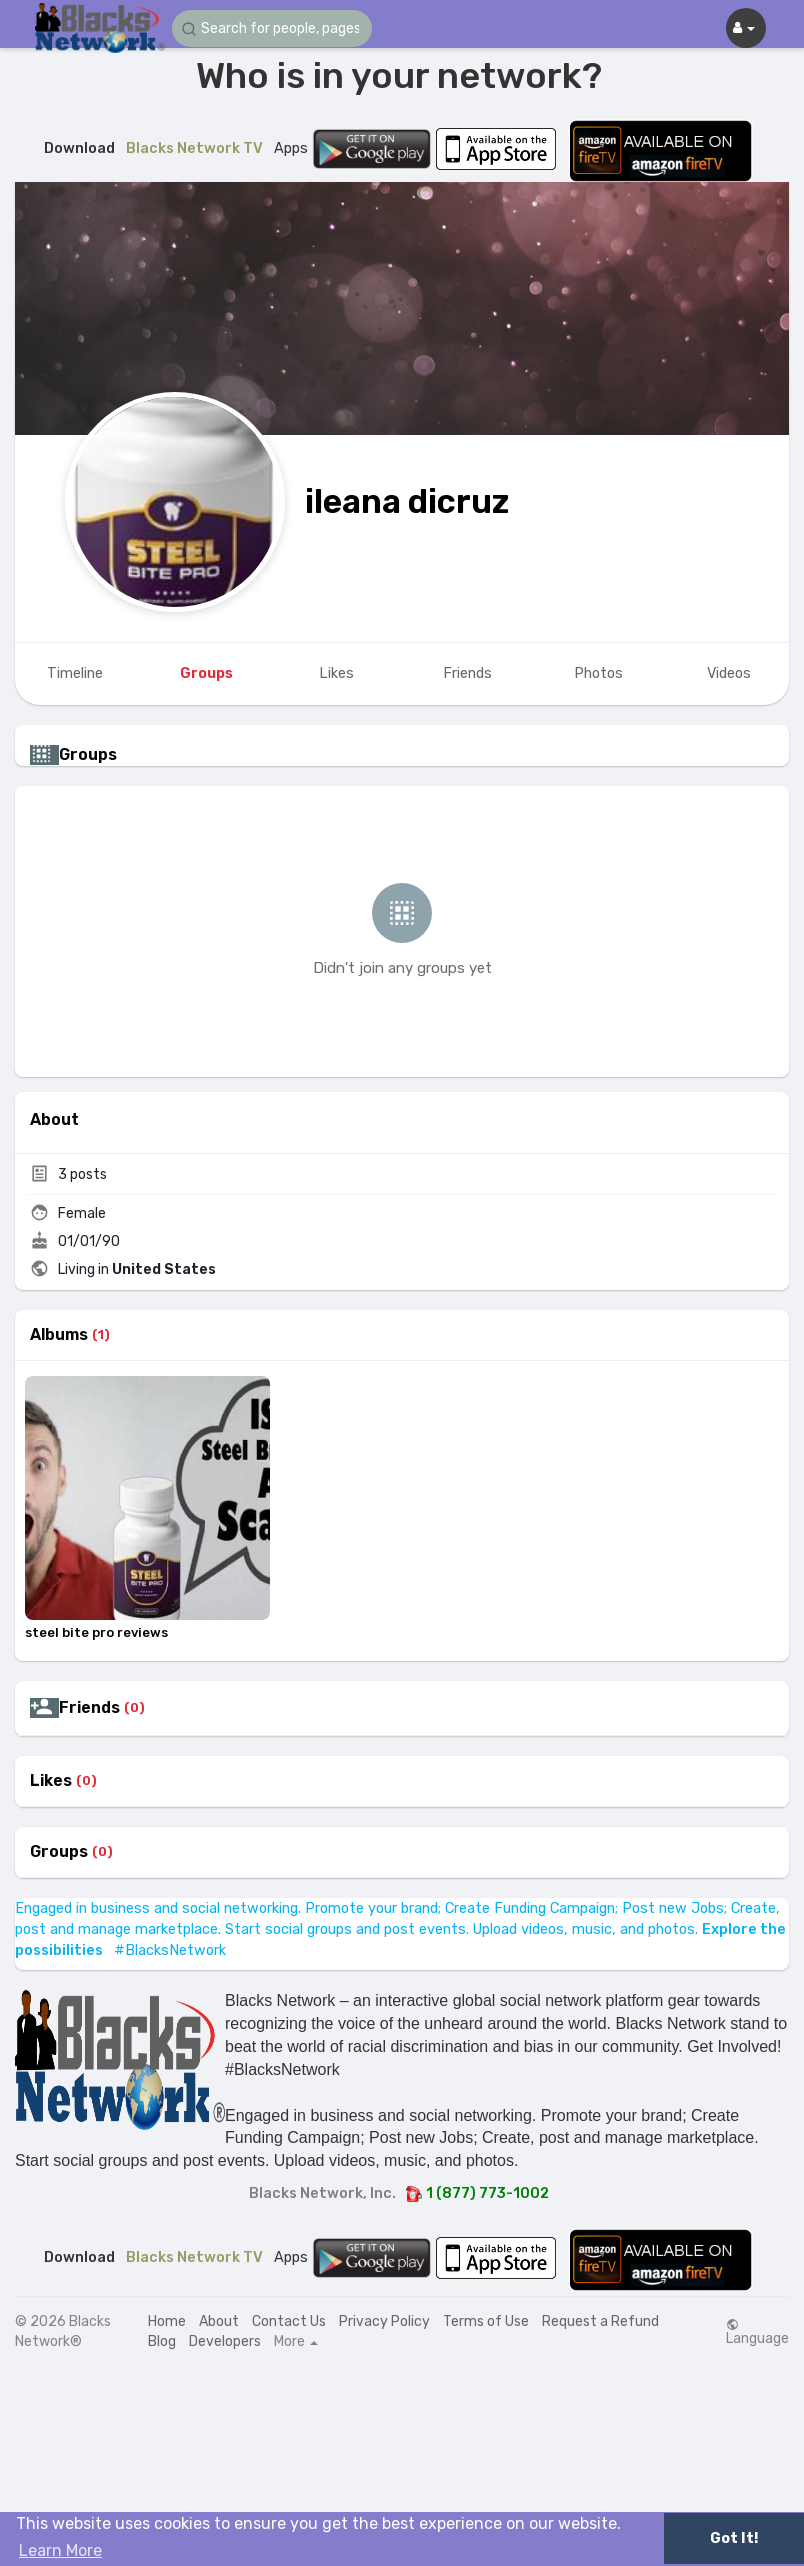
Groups (59, 1852)
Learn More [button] (60, 2550)
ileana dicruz (407, 501)
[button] (272, 28)
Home (167, 2321)
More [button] (296, 2342)
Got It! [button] (734, 2538)
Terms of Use (486, 2321)
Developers (225, 2341)
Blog (162, 2341)
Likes (51, 1781)
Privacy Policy (384, 2321)
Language (757, 2332)
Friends (89, 1708)
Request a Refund (600, 2321)
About (219, 2321)
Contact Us (289, 2321)
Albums (59, 1335)
